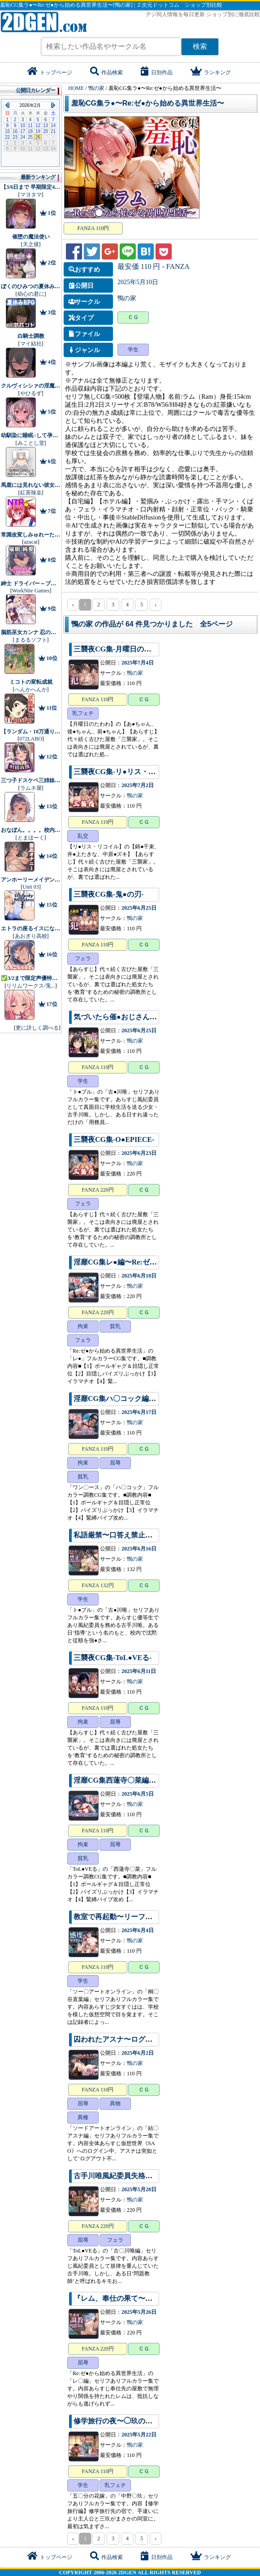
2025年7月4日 (137, 663)
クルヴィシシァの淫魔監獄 (33, 386)
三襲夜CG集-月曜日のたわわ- (121, 649)
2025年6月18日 (138, 1276)
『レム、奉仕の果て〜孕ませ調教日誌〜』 (142, 2298)
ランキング (211, 72)
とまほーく (30, 838)
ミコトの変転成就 (30, 682)
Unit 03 (30, 887)
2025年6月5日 (137, 1794)
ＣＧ (133, 317)
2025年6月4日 (137, 1930)
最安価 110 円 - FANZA (153, 266)
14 (53, 125)
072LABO (30, 739)
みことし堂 (30, 443)
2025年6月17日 (138, 1412)
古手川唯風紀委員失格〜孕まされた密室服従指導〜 (156, 2176)
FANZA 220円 (97, 1190)
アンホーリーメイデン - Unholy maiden (47, 880)
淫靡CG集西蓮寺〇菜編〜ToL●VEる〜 (135, 1780)
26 (37, 137)
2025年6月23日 (138, 1153)
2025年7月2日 (137, 785)
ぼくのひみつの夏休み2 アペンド (40, 286)
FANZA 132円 (97, 1585)
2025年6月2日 (137, 2053)
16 (15, 131)
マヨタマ (31, 195)
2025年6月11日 (138, 1671)
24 (22, 137)
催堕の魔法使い (31, 237)
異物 (115, 2103)
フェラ (83, 958)
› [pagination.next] (155, 604)
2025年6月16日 (138, 1549)
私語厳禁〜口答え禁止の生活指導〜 (131, 1535)
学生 (133, 349)
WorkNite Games (30, 591)
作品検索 (106, 72)
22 (7, 137)
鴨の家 (126, 298)
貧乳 (115, 1326)
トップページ (49, 72)
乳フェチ (83, 713)
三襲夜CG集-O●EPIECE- (114, 1139)
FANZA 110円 (93, 228)
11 (30, 125)
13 (45, 125)
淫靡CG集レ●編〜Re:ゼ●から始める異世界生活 (149, 1262)
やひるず (31, 393)
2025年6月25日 (138, 908)
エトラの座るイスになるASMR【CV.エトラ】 (56, 928)
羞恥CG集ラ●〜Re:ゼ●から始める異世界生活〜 (147, 103)
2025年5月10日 (137, 282)
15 (7, 131)
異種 (83, 2117)
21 (53, 131)
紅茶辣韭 (31, 493)
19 (37, 131)
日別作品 (157, 72)
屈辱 (115, 1463)
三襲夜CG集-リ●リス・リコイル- (126, 771)
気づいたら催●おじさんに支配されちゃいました (151, 1017)
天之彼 (31, 244)
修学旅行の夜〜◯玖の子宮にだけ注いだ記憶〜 (149, 2421)
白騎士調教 (30, 336)
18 (30, 131)
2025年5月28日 (138, 2189)
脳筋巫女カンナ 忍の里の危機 (36, 632)
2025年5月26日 (138, 2312)
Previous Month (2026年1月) (7, 105)
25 (30, 137)
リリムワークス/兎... (30, 986)
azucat (31, 542)
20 (45, 131)
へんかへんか (31, 689)
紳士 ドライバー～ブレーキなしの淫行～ (50, 583)
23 (15, 137)
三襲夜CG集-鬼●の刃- (108, 894)
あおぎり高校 (31, 936)
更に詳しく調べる (37, 1028)
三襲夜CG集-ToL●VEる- (113, 1657)
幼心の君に (30, 294)
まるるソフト (31, 640)
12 (37, 125)
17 (22, 131)
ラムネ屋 (31, 788)
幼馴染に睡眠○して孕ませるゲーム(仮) (47, 435)
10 (22, 125)
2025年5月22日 (138, 2434)
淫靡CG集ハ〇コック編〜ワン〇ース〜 (136, 1398)
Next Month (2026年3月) (53, 105)
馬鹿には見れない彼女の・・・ (38, 485)
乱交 (83, 836)
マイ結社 (31, 344)
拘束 (83, 1326)
